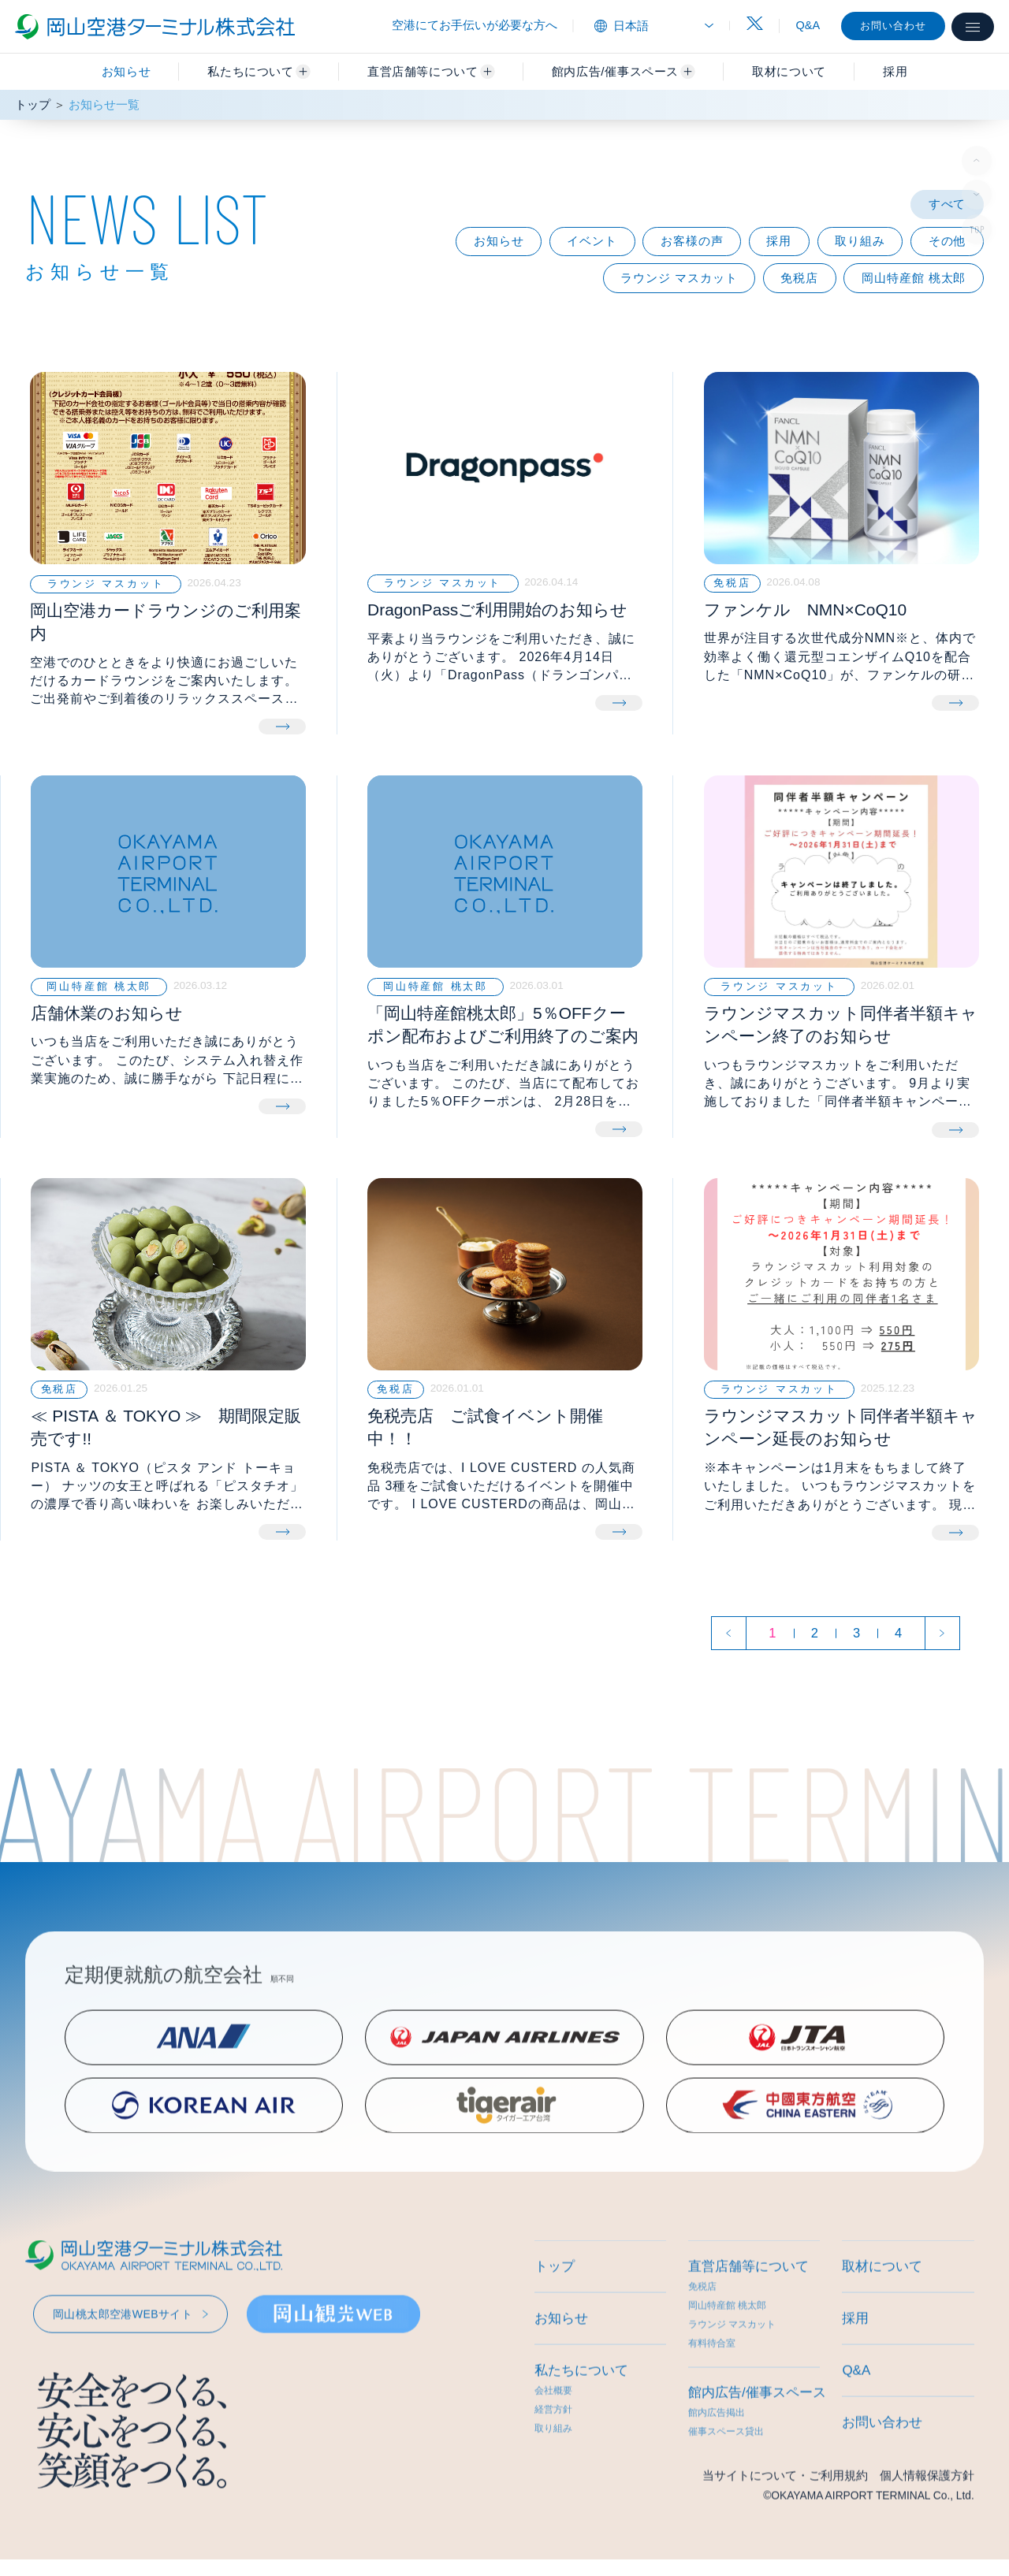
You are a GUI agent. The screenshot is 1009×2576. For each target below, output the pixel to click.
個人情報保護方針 (927, 2521)
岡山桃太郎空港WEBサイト (122, 2361)
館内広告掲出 (716, 2459)
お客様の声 (692, 240)
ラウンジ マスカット (678, 277)
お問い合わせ (893, 26)
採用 (778, 240)
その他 (947, 240)
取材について (882, 2313)
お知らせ (126, 71)
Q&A (808, 25)
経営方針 (553, 2456)
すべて (947, 203)
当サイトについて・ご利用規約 (785, 2521)
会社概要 (553, 2437)
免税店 (799, 277)
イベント (592, 240)
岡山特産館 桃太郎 (914, 277)
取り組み (860, 240)
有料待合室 (711, 2390)
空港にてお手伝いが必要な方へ (474, 25)
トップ (32, 105)
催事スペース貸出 (726, 2478)
